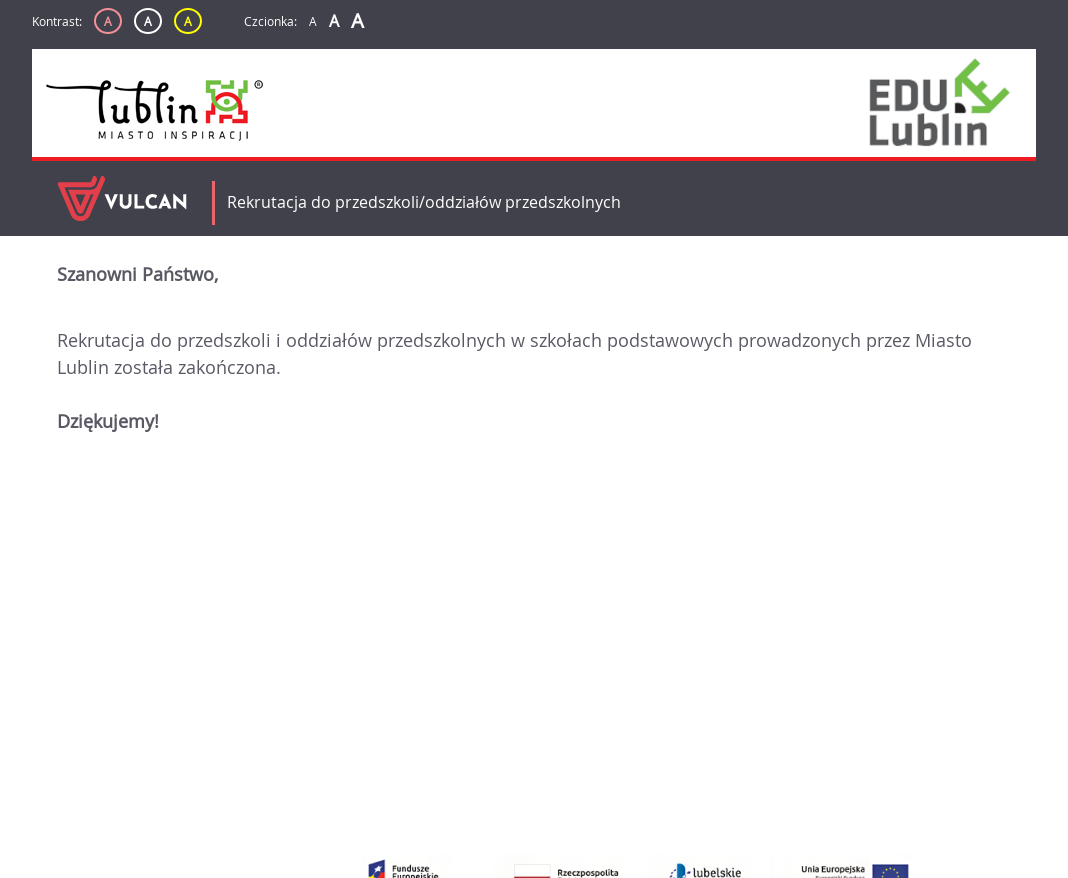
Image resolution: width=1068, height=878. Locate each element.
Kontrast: (57, 21)
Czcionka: (270, 21)
